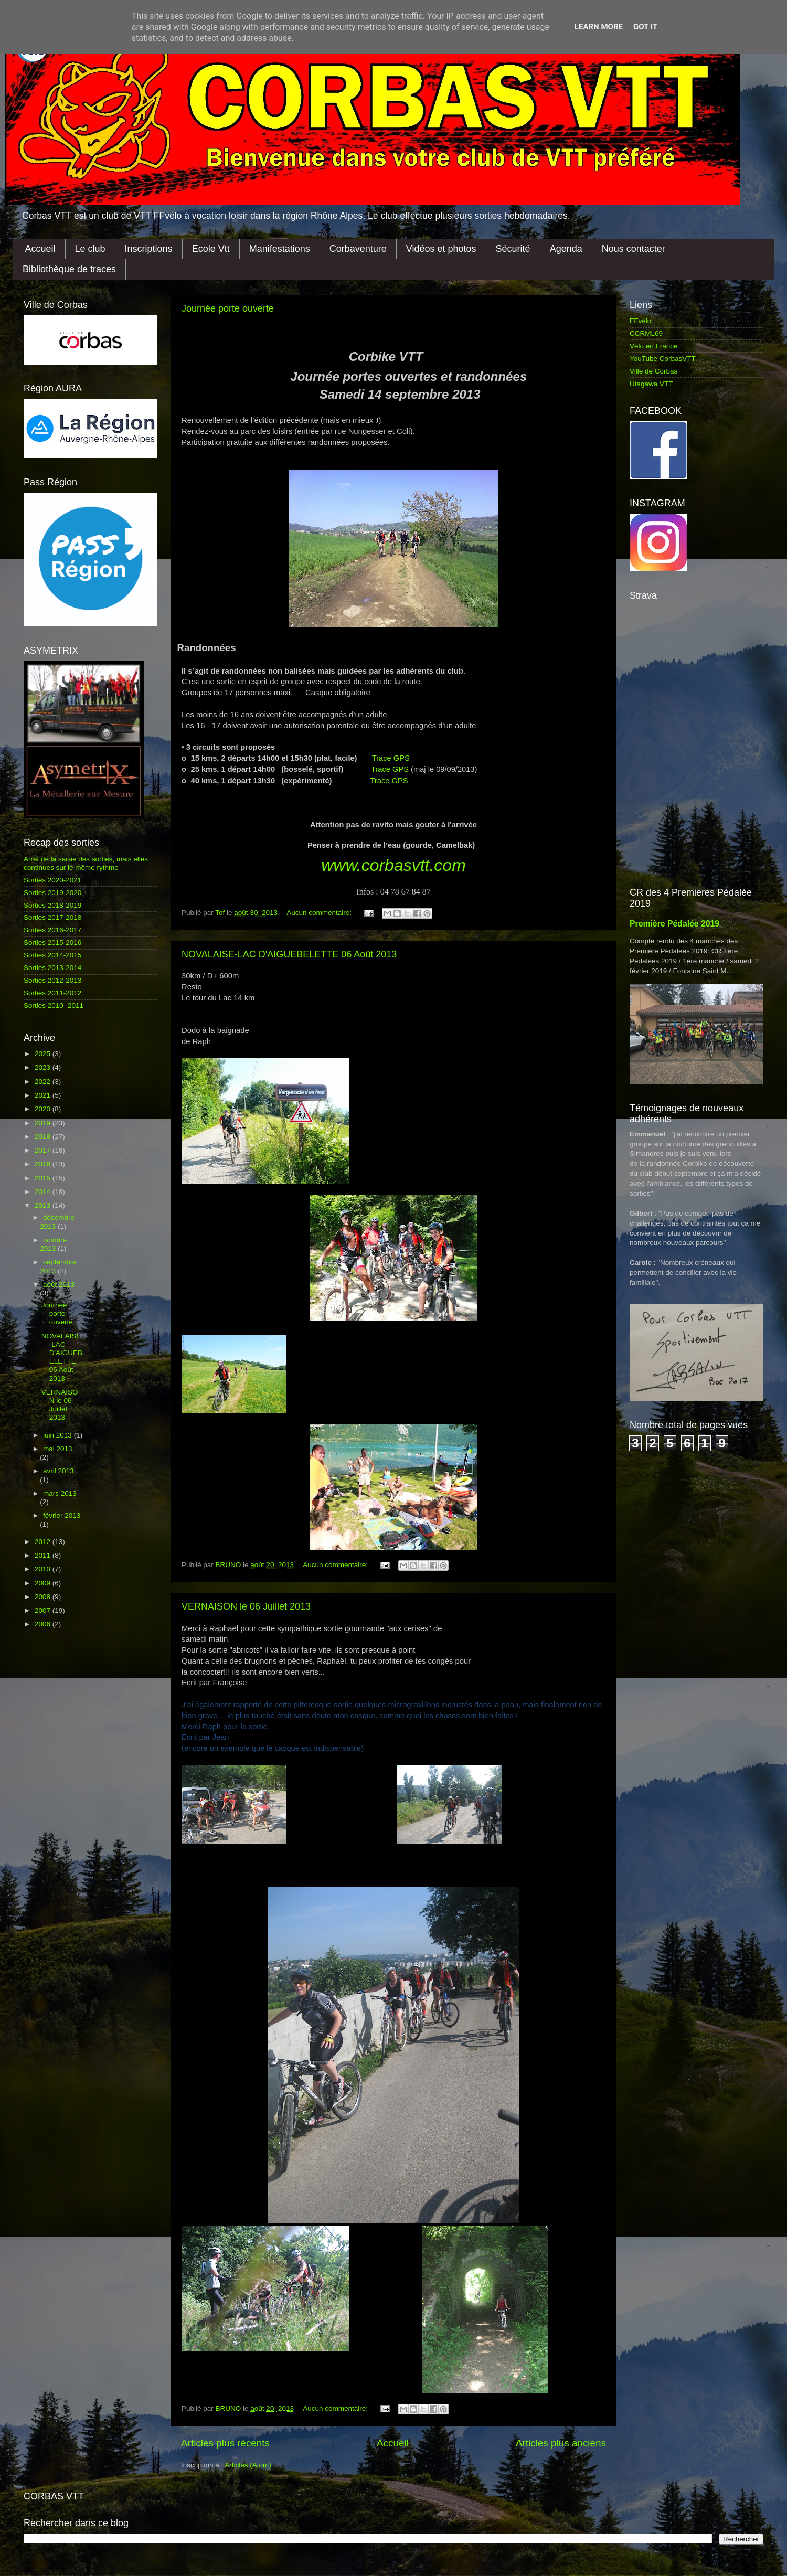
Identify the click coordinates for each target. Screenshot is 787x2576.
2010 (43, 1569)
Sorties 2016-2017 (52, 930)
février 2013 (61, 1515)
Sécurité (513, 248)
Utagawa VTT (651, 384)
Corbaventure (358, 248)
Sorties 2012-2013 (52, 980)
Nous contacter (633, 248)
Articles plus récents (225, 2443)
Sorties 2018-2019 (52, 905)
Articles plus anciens (561, 2443)
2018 (43, 1137)
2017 (43, 1150)
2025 (43, 1054)
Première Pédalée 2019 (674, 923)
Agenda (566, 248)
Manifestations (279, 248)
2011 (43, 1555)
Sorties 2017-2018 (52, 917)
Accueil (40, 248)
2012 (43, 1542)
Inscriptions (149, 248)
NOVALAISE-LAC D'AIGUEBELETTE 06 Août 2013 (289, 954)
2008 (43, 1597)
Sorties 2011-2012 (52, 993)
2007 (43, 1610)
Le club (90, 248)
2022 (43, 1081)
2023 (43, 1067)
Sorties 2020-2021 (52, 880)
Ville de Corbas (653, 371)
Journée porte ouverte (228, 308)
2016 (43, 1164)
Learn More (599, 26)
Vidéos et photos (441, 248)
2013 (43, 1205)
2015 (43, 1178)
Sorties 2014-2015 (52, 955)
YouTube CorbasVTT (663, 359)
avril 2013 (58, 1471)
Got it (645, 26)
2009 (43, 1583)
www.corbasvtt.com (393, 865)
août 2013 (59, 1285)
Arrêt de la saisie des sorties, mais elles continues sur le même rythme (86, 863)
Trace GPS (391, 758)
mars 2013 (60, 1493)
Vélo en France (654, 346)
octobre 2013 (53, 1244)
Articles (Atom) (248, 2465)
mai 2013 (57, 1449)
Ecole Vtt (211, 248)
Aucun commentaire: (320, 913)
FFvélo (640, 321)
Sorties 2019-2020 (52, 893)
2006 (43, 1624)
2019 (43, 1123)
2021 (43, 1095)
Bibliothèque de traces (69, 269)
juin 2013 (58, 1435)
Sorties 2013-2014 (52, 968)
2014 (43, 1192)
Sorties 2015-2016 (52, 942)
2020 (43, 1109)
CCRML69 (646, 333)
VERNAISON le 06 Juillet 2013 (246, 1606)
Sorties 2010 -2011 (53, 1005)
